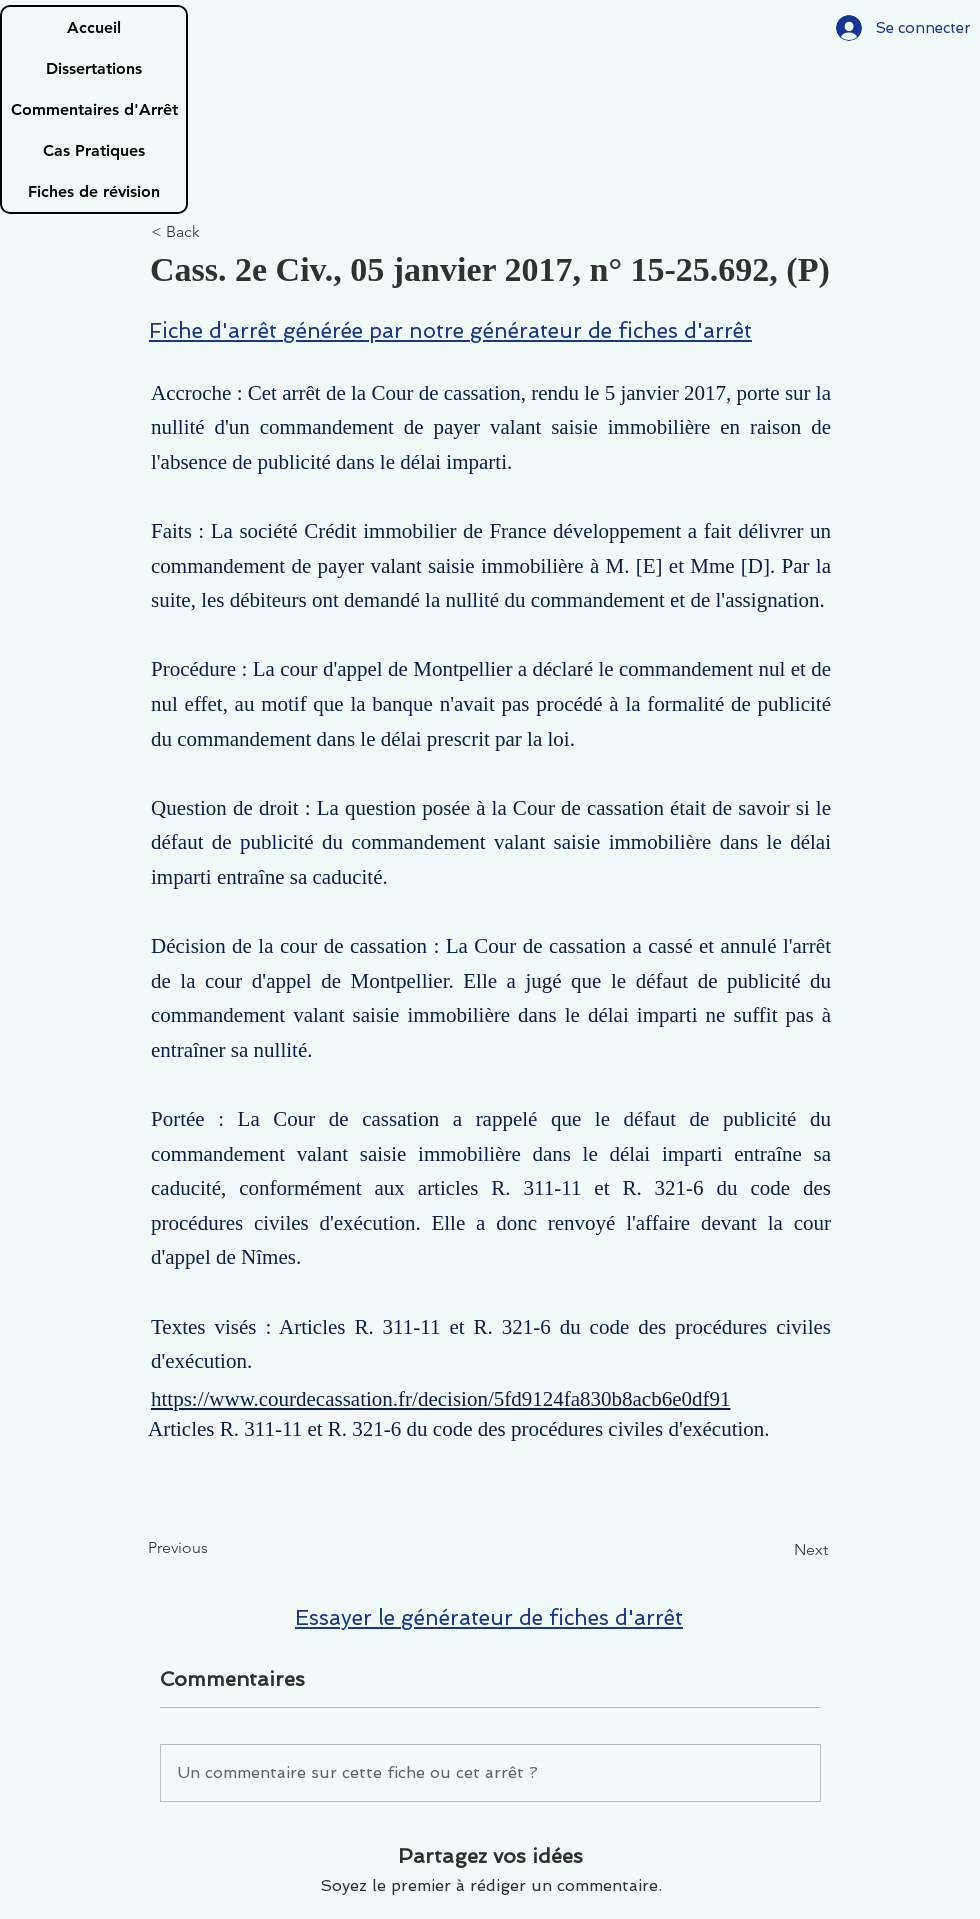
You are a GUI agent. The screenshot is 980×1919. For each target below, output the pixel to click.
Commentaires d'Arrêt (94, 109)
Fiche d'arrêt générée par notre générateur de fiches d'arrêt (450, 330)
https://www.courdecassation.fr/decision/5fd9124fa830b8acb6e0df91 (441, 1399)
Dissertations (94, 68)
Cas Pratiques (94, 150)
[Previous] (214, 1548)
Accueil (94, 27)
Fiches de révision (94, 191)
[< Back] (217, 232)
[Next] (778, 1550)
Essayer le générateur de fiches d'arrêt (489, 1617)
